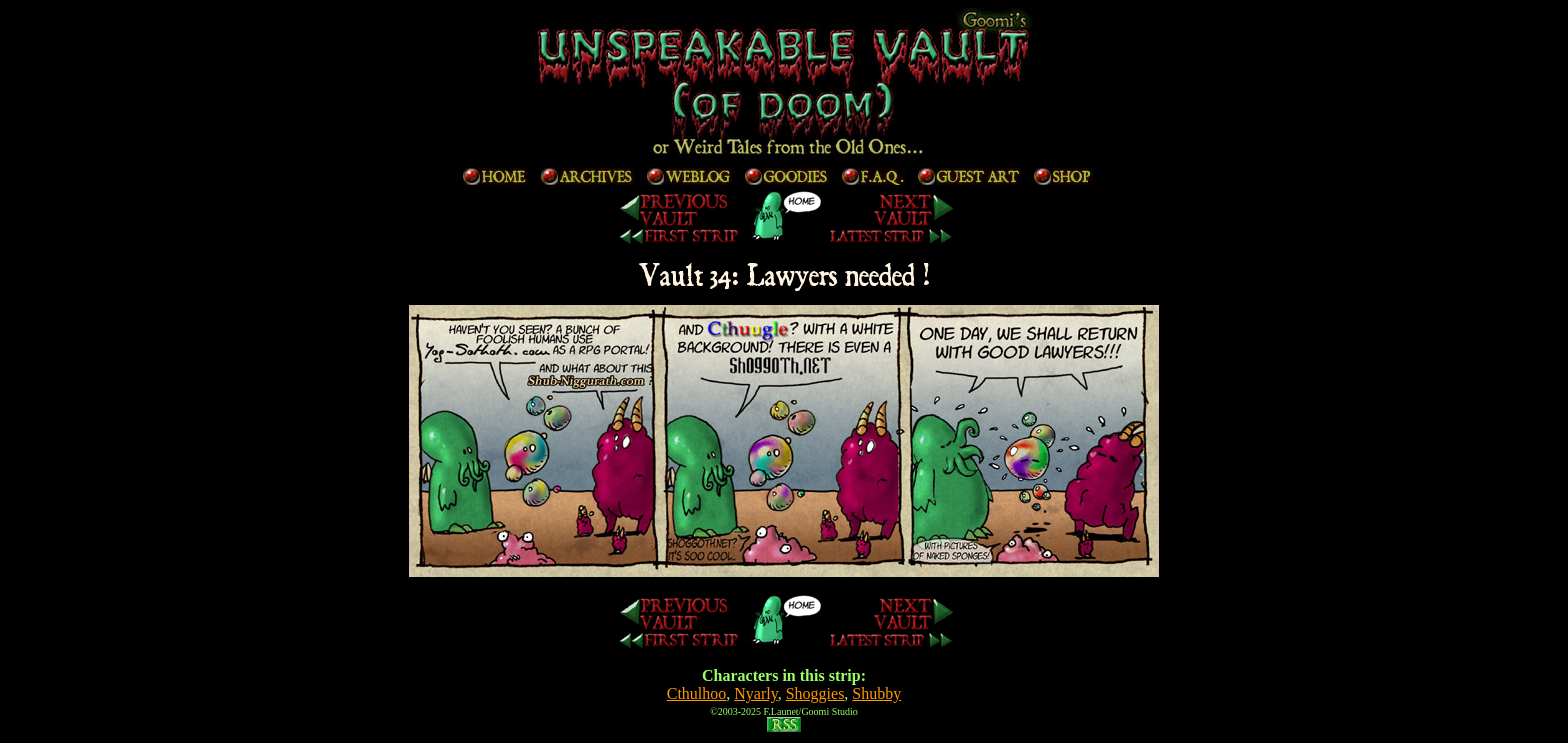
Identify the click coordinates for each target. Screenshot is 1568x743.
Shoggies (815, 693)
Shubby (876, 693)
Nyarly (755, 693)
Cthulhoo (697, 693)
